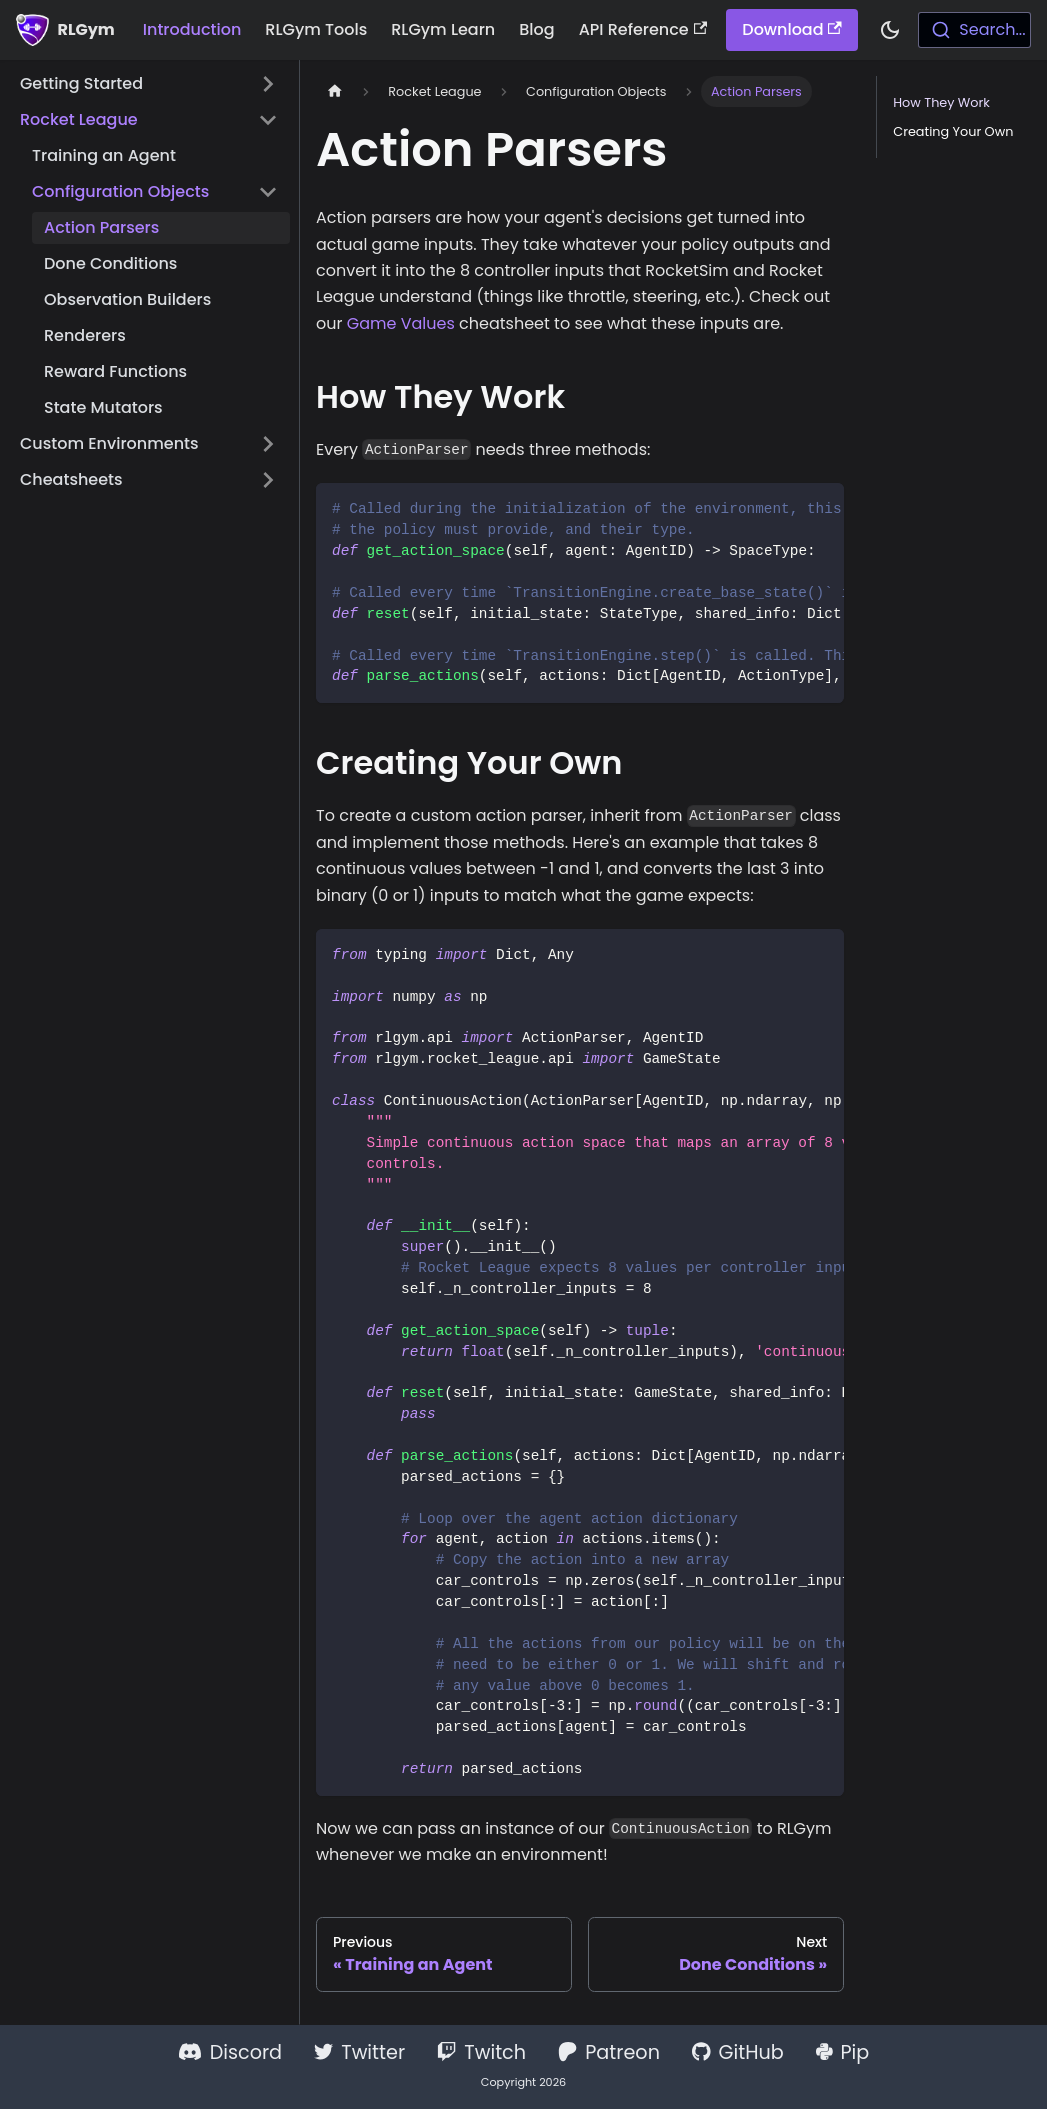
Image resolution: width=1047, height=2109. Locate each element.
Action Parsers (101, 227)
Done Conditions (110, 263)
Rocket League (79, 119)
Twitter (359, 2052)
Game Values (401, 323)
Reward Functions (115, 371)
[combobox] (974, 30)
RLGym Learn (443, 29)
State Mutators (103, 407)
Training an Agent (104, 155)
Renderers (85, 335)
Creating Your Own (953, 131)
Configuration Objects (120, 191)
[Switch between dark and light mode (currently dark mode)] (890, 30)
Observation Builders (127, 299)
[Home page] (335, 91)
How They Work (941, 102)
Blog (536, 29)
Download (792, 29)
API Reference (643, 29)
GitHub (738, 2052)
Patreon (609, 2052)
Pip (843, 2052)
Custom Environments (109, 443)
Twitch (481, 2052)
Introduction (192, 29)
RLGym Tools (316, 29)
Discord (230, 2052)
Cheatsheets (71, 479)
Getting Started (81, 83)
